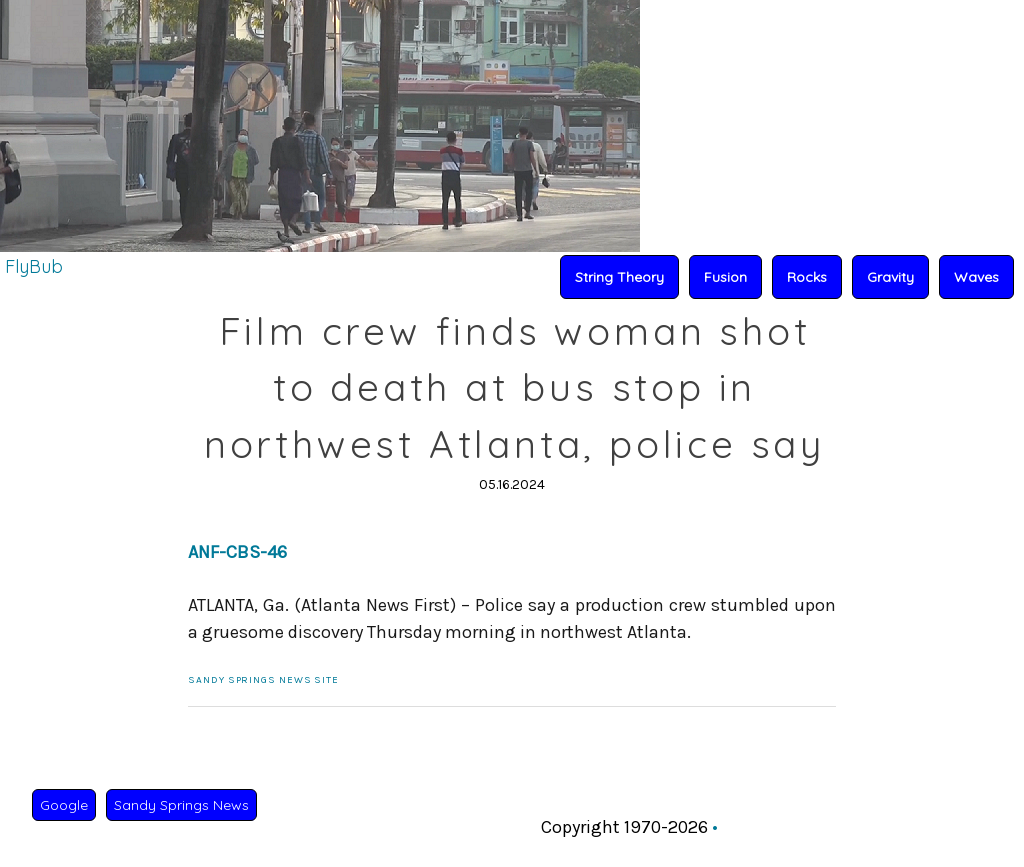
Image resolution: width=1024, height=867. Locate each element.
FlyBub (34, 266)
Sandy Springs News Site (263, 680)
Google (64, 805)
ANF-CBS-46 (237, 552)
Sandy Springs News (181, 805)
